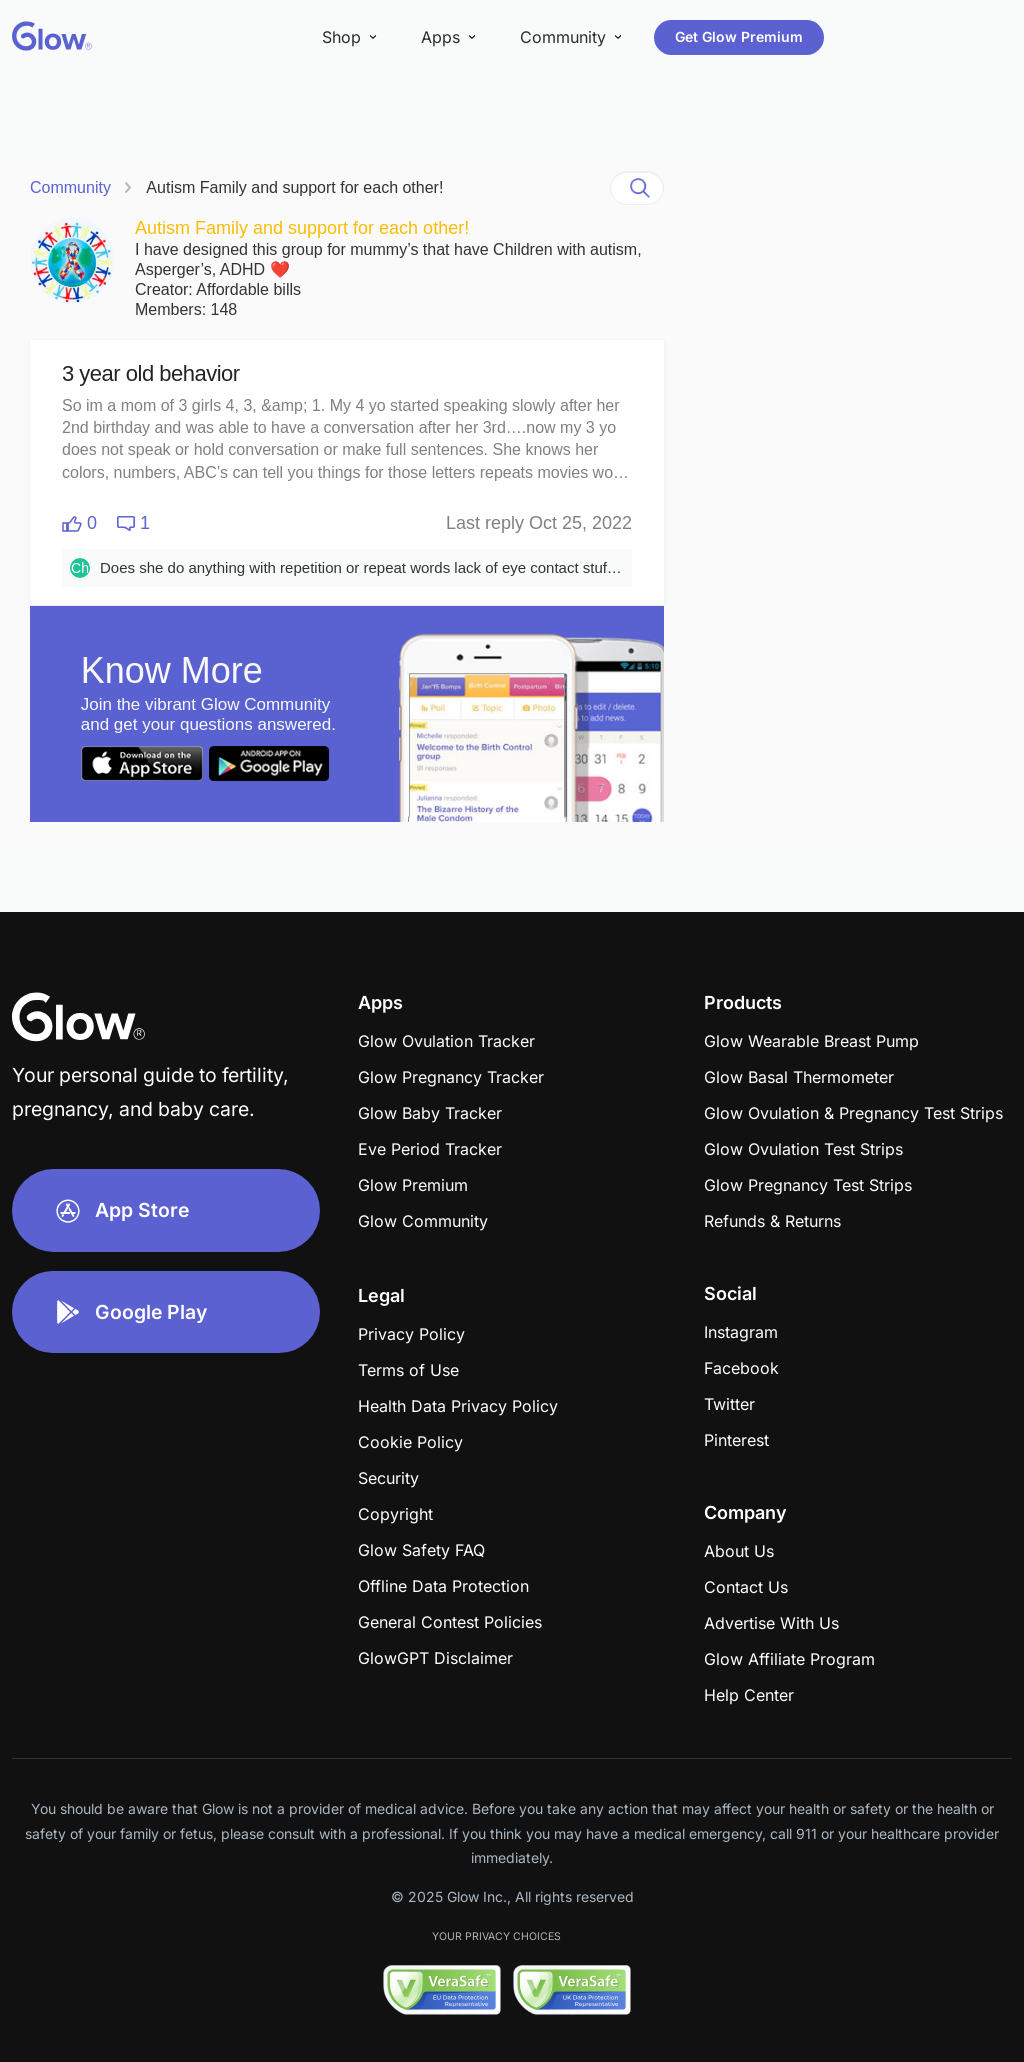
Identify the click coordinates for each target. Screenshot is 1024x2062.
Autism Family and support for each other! (294, 187)
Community (70, 187)
